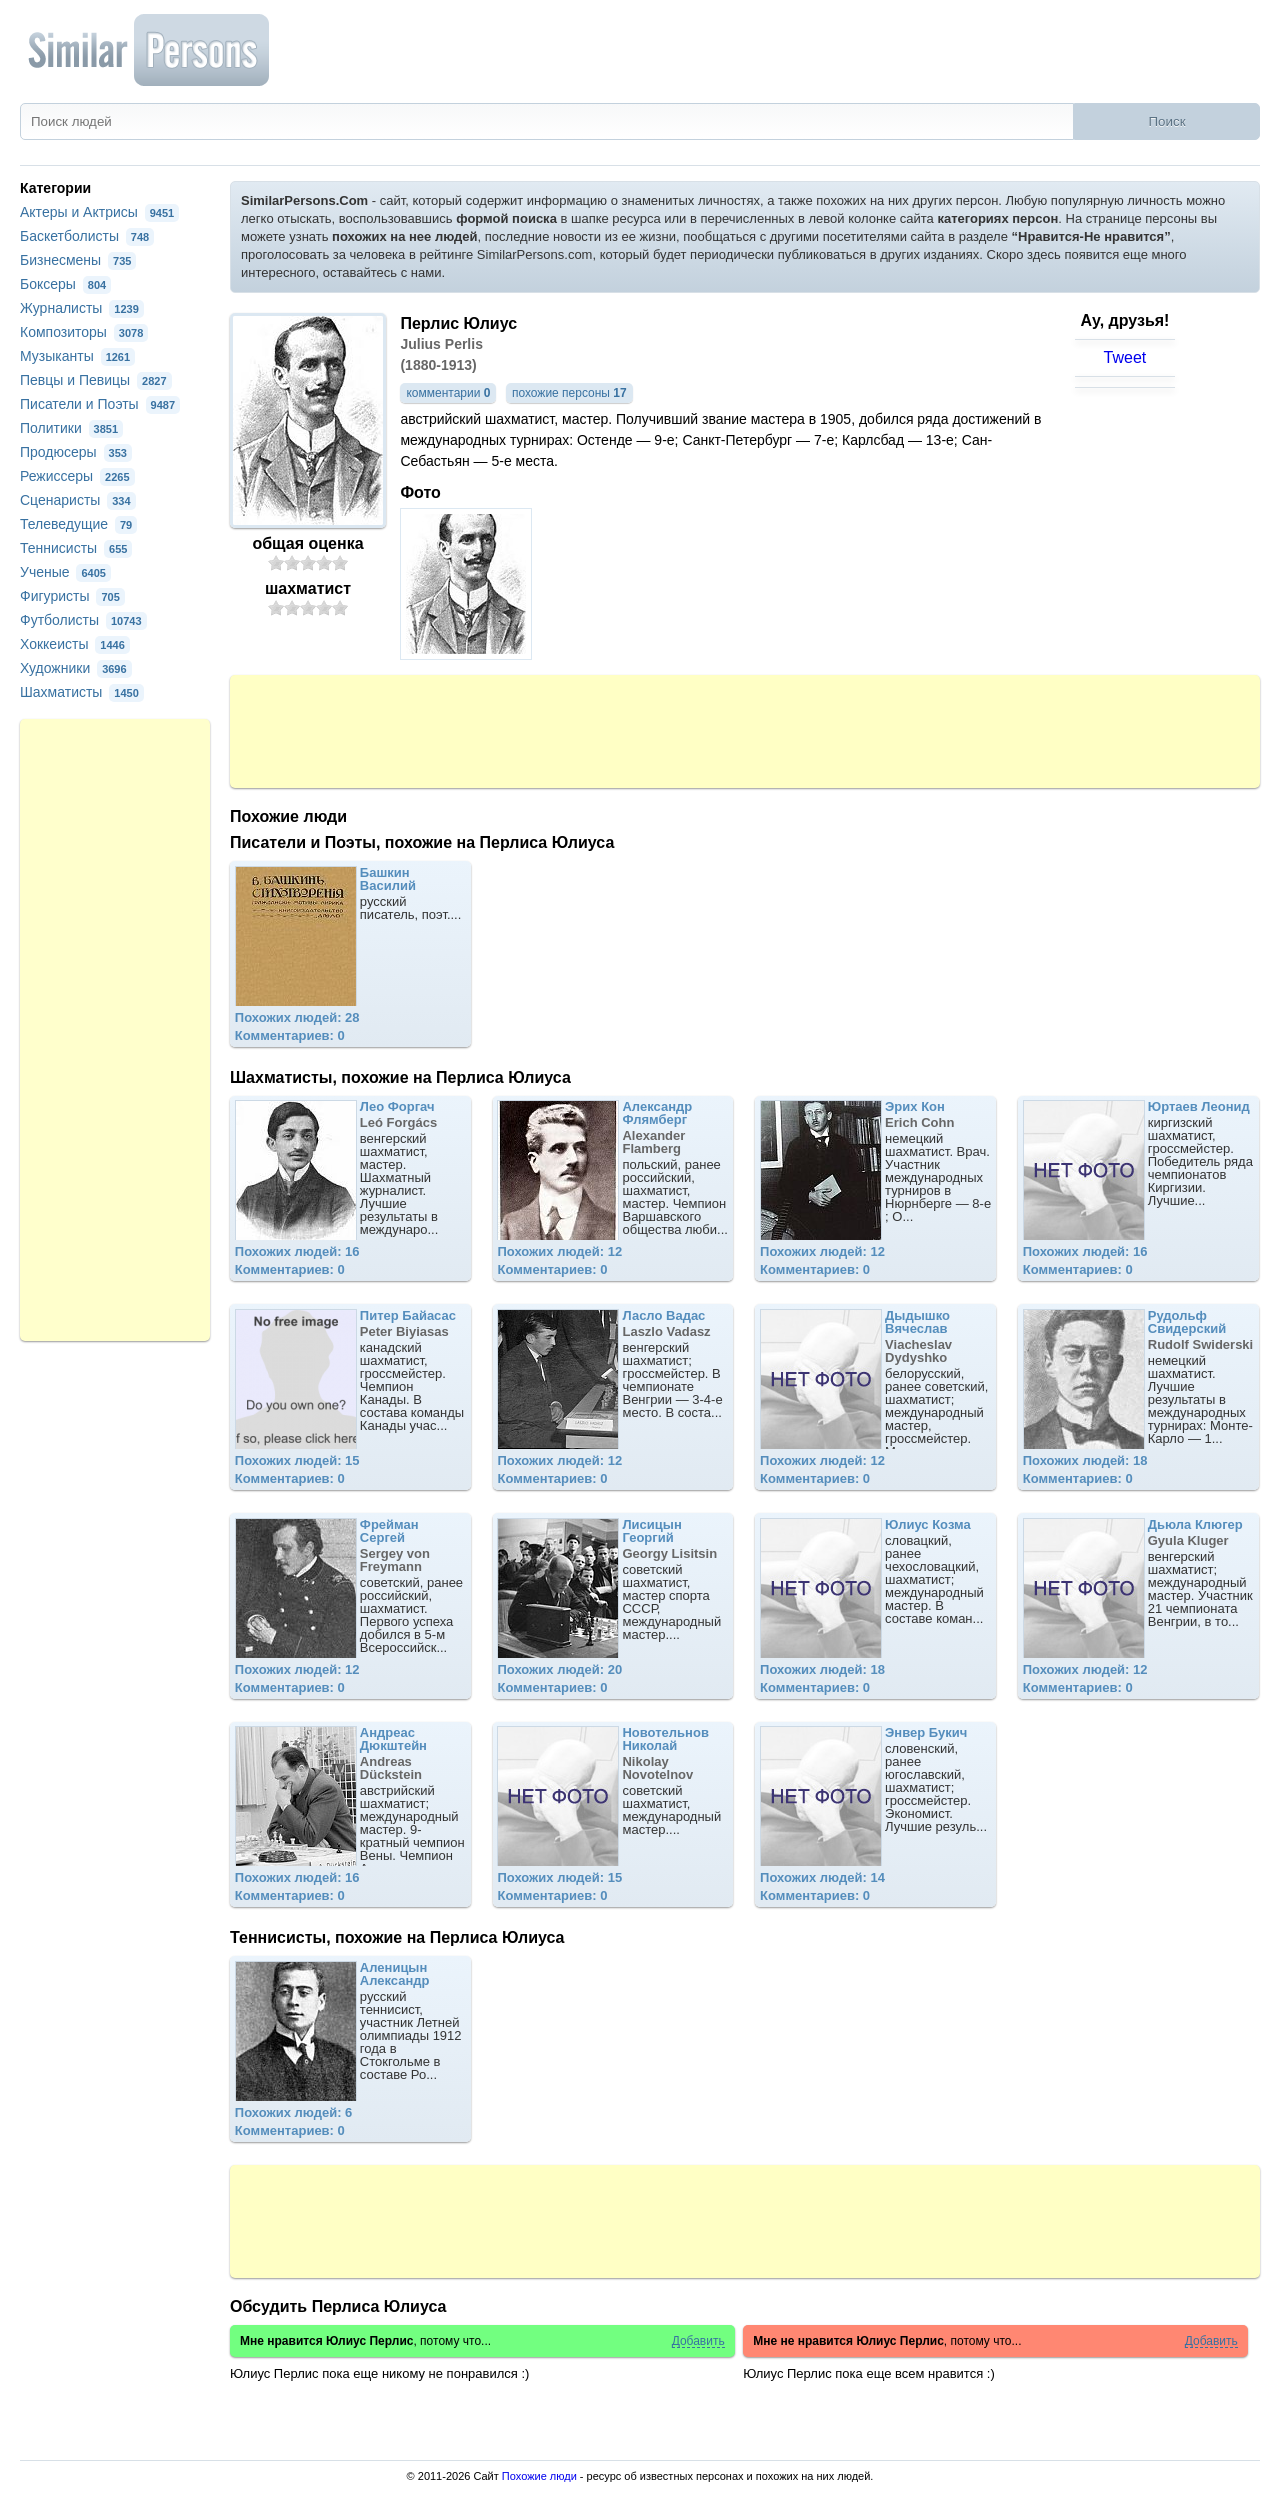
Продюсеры (76, 452)
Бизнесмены (78, 260)
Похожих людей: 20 (559, 1669)
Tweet (1125, 357)
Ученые (65, 572)
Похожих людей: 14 (822, 1877)
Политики (71, 428)
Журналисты (82, 308)
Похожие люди (539, 2476)
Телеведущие (78, 524)
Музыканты (77, 356)
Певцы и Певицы (96, 380)
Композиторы (84, 332)
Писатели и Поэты (100, 404)
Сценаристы (78, 500)
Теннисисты (76, 548)
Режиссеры (77, 476)
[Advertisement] (745, 730)
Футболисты (83, 620)
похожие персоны (569, 393)
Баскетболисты (87, 236)
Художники (76, 668)
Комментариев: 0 (290, 1035)
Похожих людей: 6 (294, 2112)
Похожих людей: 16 (297, 1251)
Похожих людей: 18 (1085, 1460)
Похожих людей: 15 (297, 1460)
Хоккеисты (75, 644)
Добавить (698, 2341)
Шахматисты (82, 692)
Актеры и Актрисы (99, 212)
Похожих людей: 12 (559, 1251)
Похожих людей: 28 (297, 1017)
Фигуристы (72, 596)
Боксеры (65, 284)
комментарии (448, 393)
